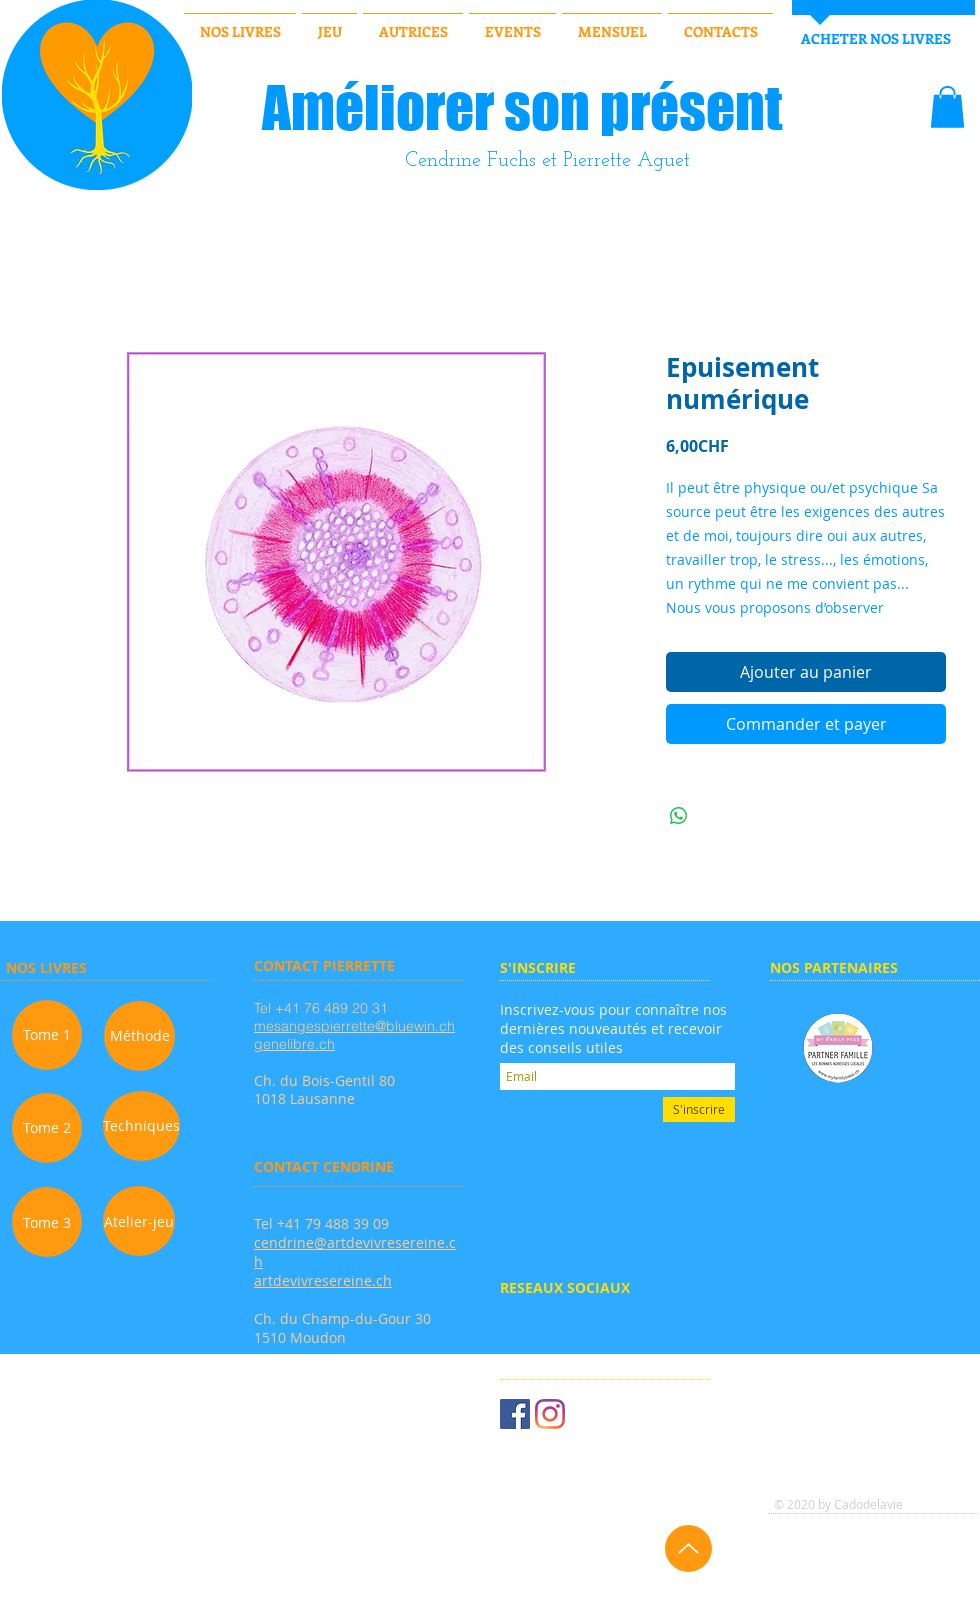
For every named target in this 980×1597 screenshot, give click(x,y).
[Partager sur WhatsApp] (679, 816)
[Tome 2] (47, 1128)
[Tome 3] (47, 1222)
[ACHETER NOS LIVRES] (875, 39)
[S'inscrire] (699, 1109)
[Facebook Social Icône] (515, 1414)
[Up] (688, 1548)
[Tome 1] (47, 1035)
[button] (947, 107)
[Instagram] (550, 1414)
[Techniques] (141, 1126)
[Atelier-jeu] (139, 1221)
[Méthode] (139, 1036)
